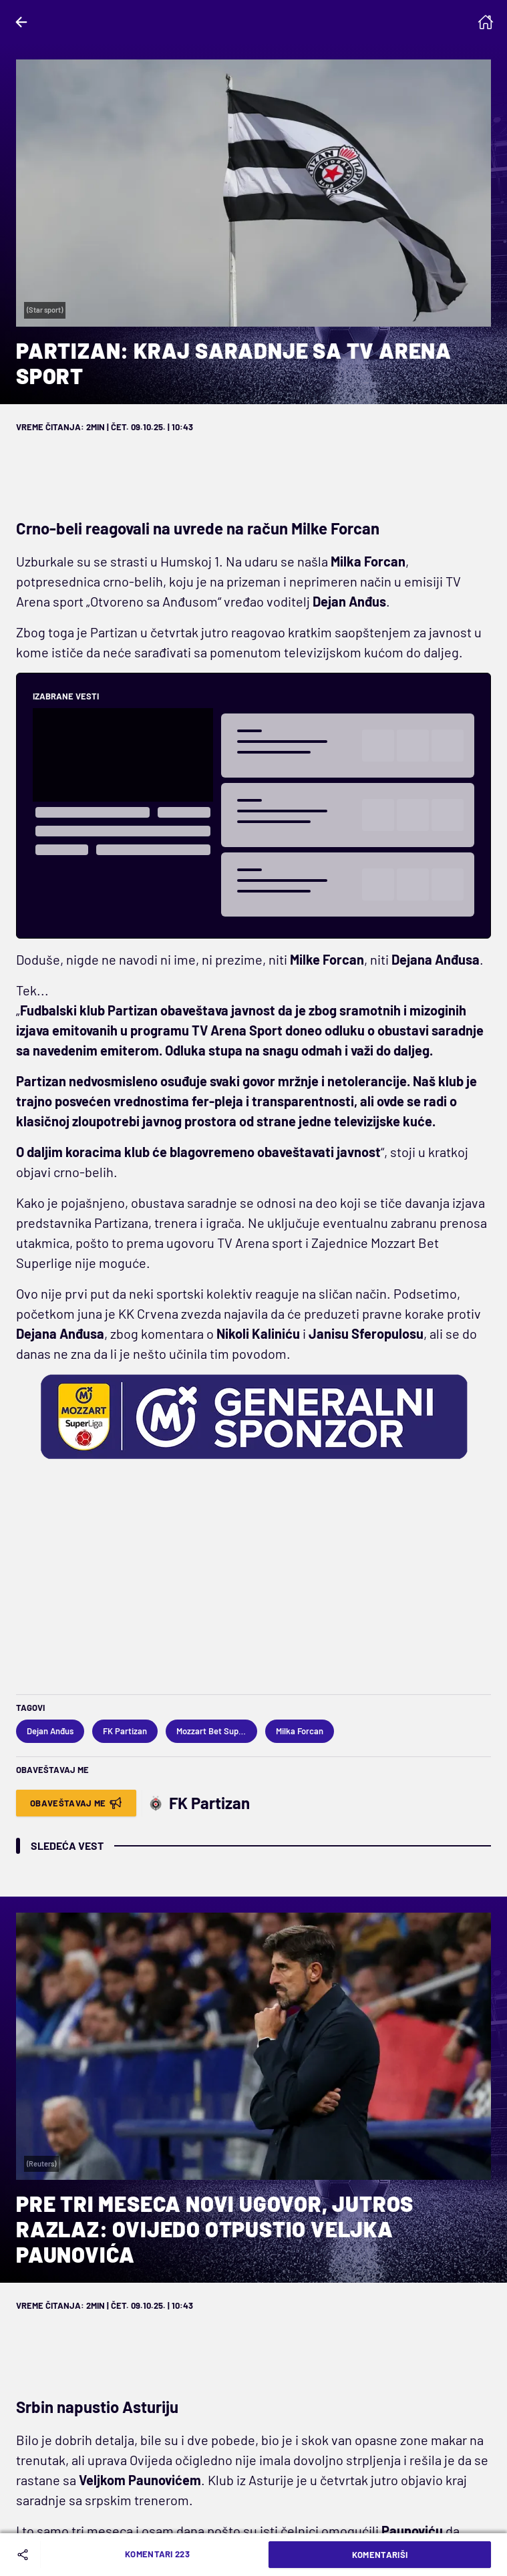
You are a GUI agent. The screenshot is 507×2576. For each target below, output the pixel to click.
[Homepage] (486, 22)
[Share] (25, 2554)
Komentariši (380, 2554)
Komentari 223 (157, 2554)
